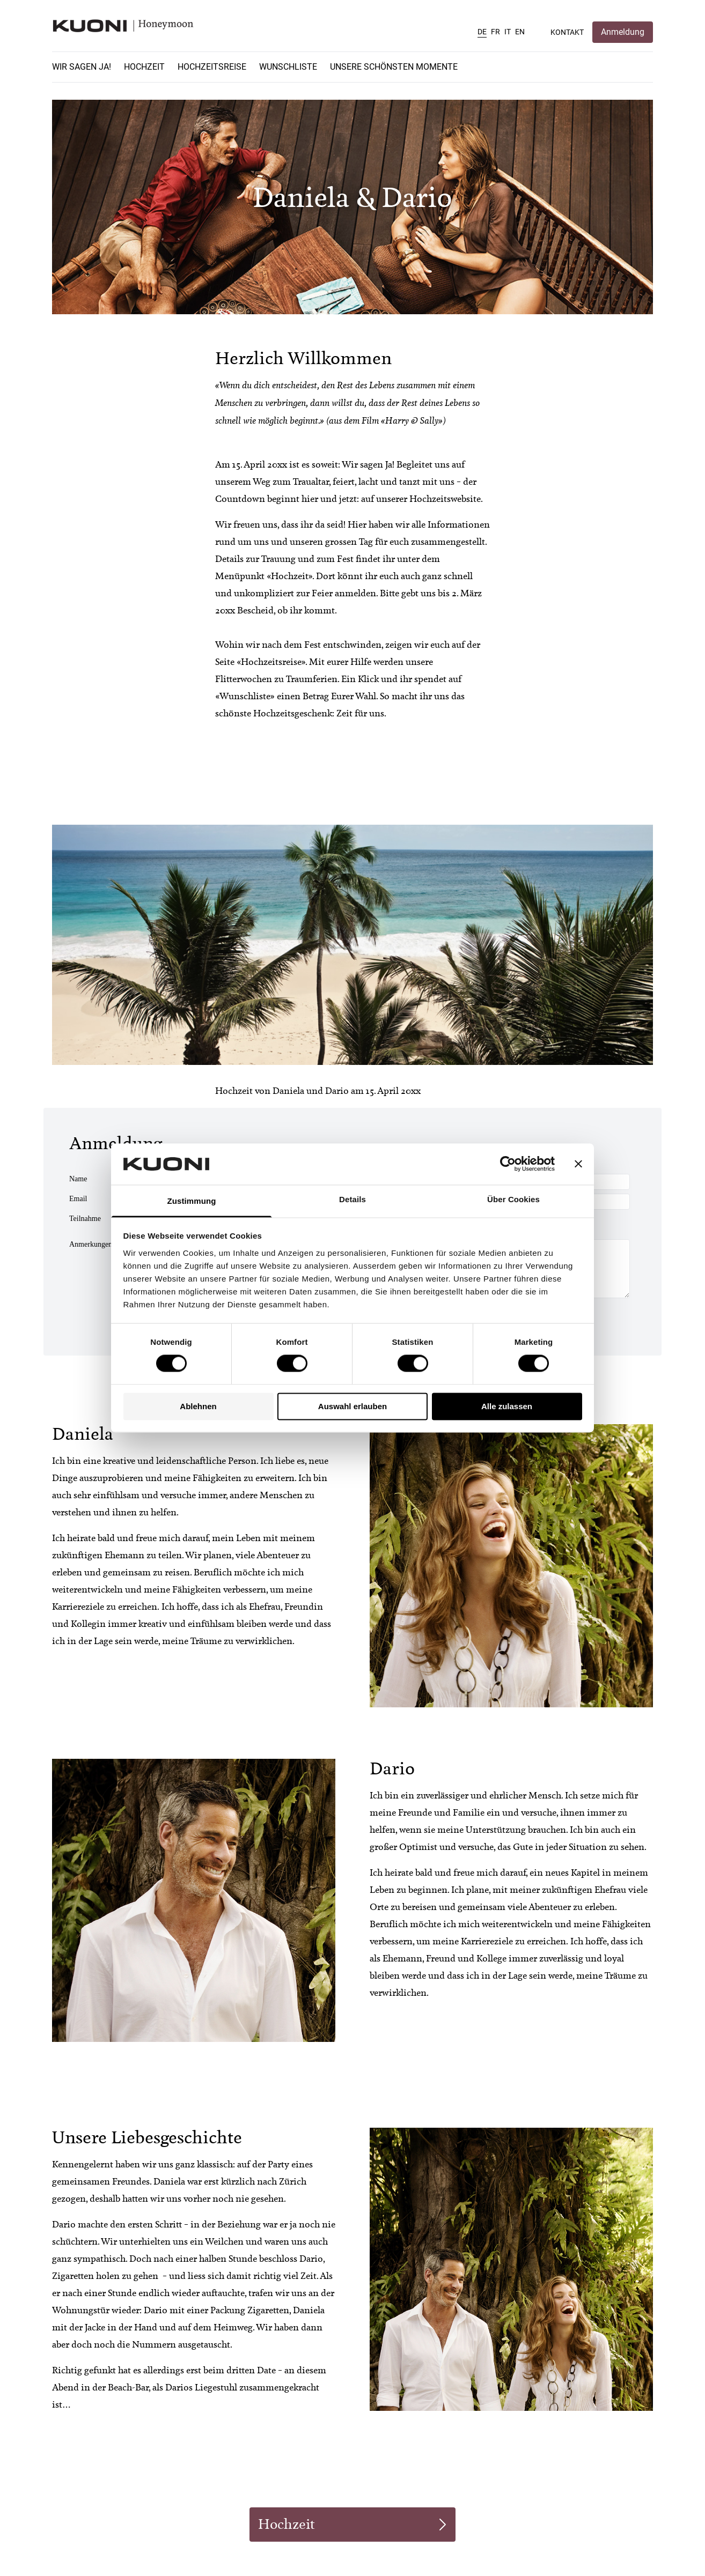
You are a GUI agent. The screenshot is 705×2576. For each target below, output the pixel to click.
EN (520, 31)
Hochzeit (144, 67)
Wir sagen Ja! (81, 67)
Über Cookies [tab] (513, 1199)
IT (507, 31)
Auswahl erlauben (352, 1406)
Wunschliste (288, 67)
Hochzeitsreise (212, 67)
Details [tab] (352, 1199)
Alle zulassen (506, 1406)
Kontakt (567, 32)
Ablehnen (198, 1406)
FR (495, 31)
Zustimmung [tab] (191, 1200)
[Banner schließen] (578, 1164)
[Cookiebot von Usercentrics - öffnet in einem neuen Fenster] (508, 1164)
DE (482, 31)
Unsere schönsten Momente (394, 67)
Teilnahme (85, 1219)
